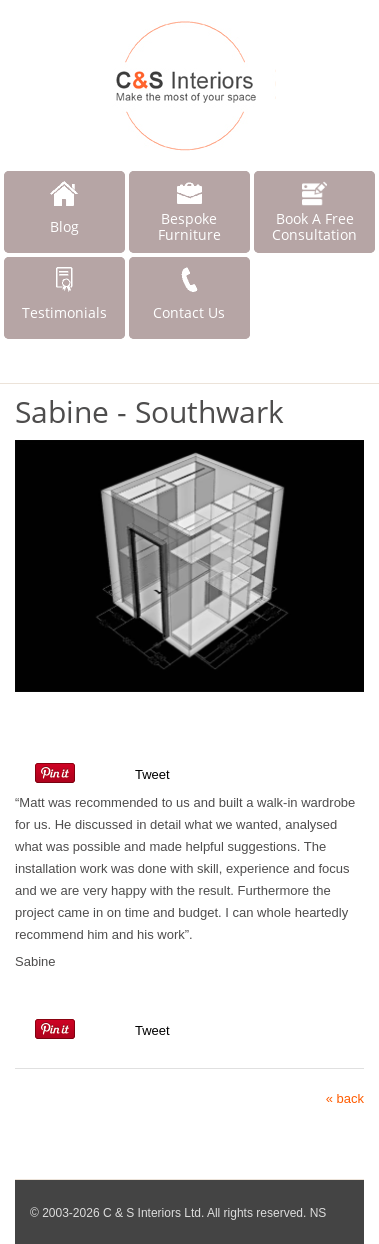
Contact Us (189, 312)
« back (345, 1098)
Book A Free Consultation (314, 226)
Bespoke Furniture (189, 226)
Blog (64, 226)
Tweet (152, 774)
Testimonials (64, 312)
